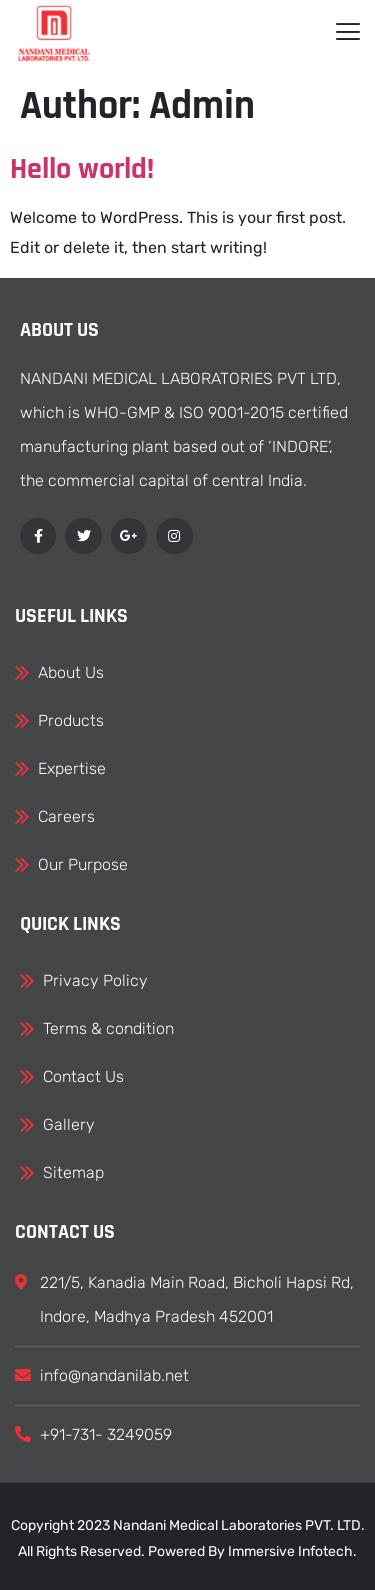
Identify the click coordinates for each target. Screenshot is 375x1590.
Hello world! (82, 169)
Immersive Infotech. (292, 1551)
